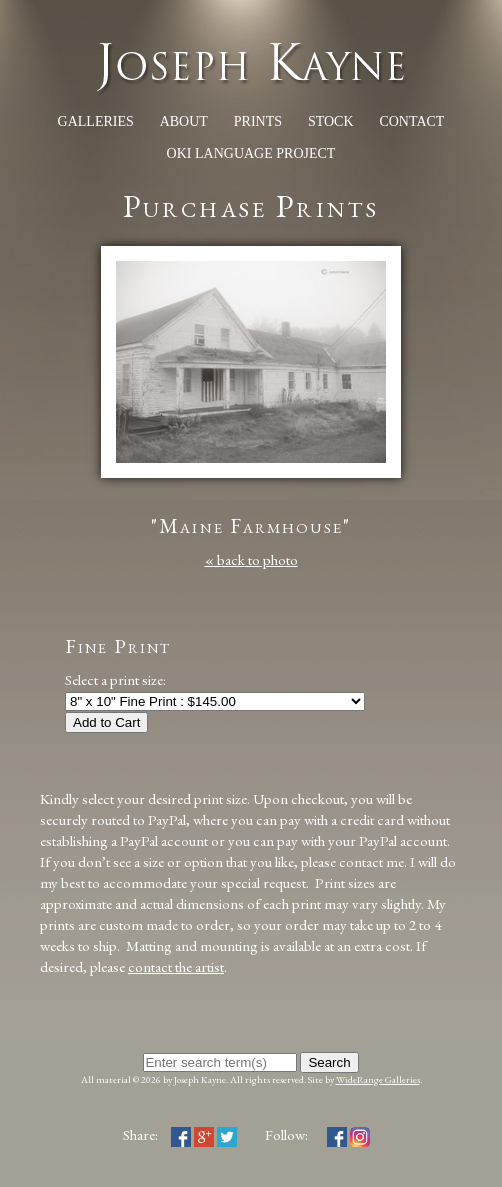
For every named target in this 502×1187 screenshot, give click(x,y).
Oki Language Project (251, 153)
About (184, 121)
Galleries (96, 121)
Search (329, 1062)
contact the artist (176, 966)
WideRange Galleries (378, 1079)
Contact (411, 121)
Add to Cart (106, 722)
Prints (258, 121)
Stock (331, 121)
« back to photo (251, 559)
